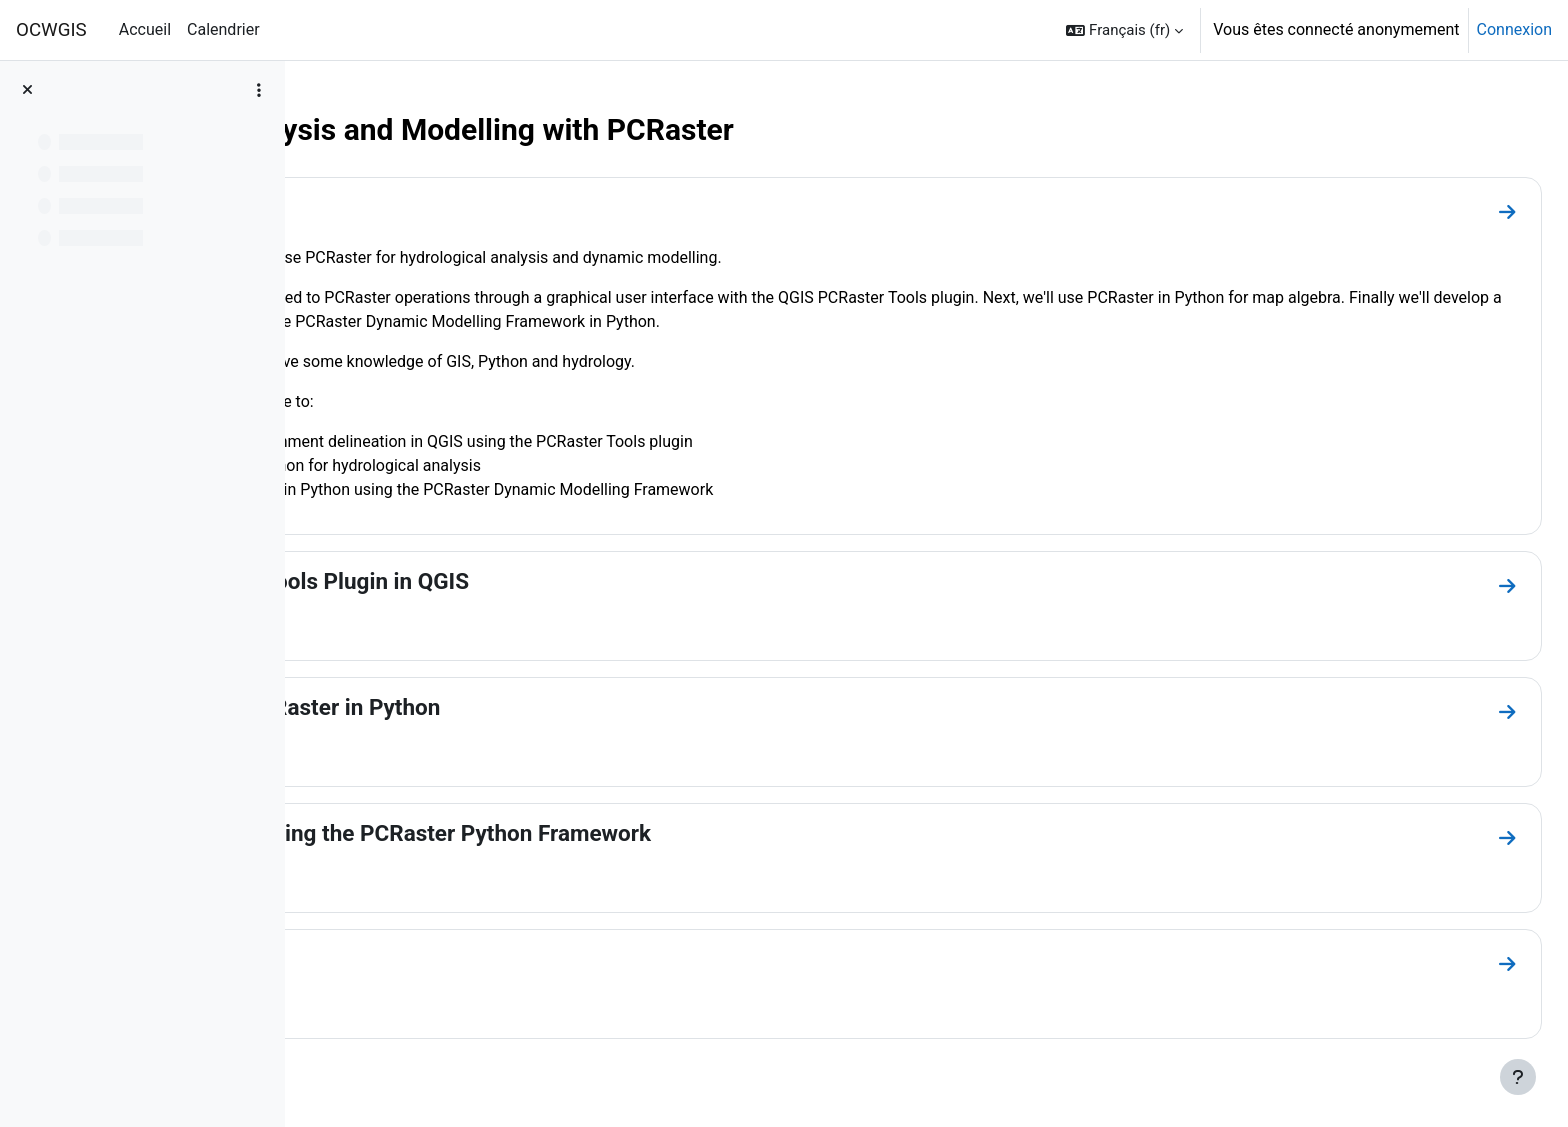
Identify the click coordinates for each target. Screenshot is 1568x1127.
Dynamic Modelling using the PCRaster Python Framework (636, 833)
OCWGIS (51, 30)
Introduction (402, 207)
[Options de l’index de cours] (259, 90)
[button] (1124, 30)
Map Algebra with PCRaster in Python (530, 707)
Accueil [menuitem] (145, 29)
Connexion (1514, 29)
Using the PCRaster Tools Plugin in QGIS (545, 581)
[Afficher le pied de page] (1518, 1077)
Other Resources (425, 959)
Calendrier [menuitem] (223, 29)
